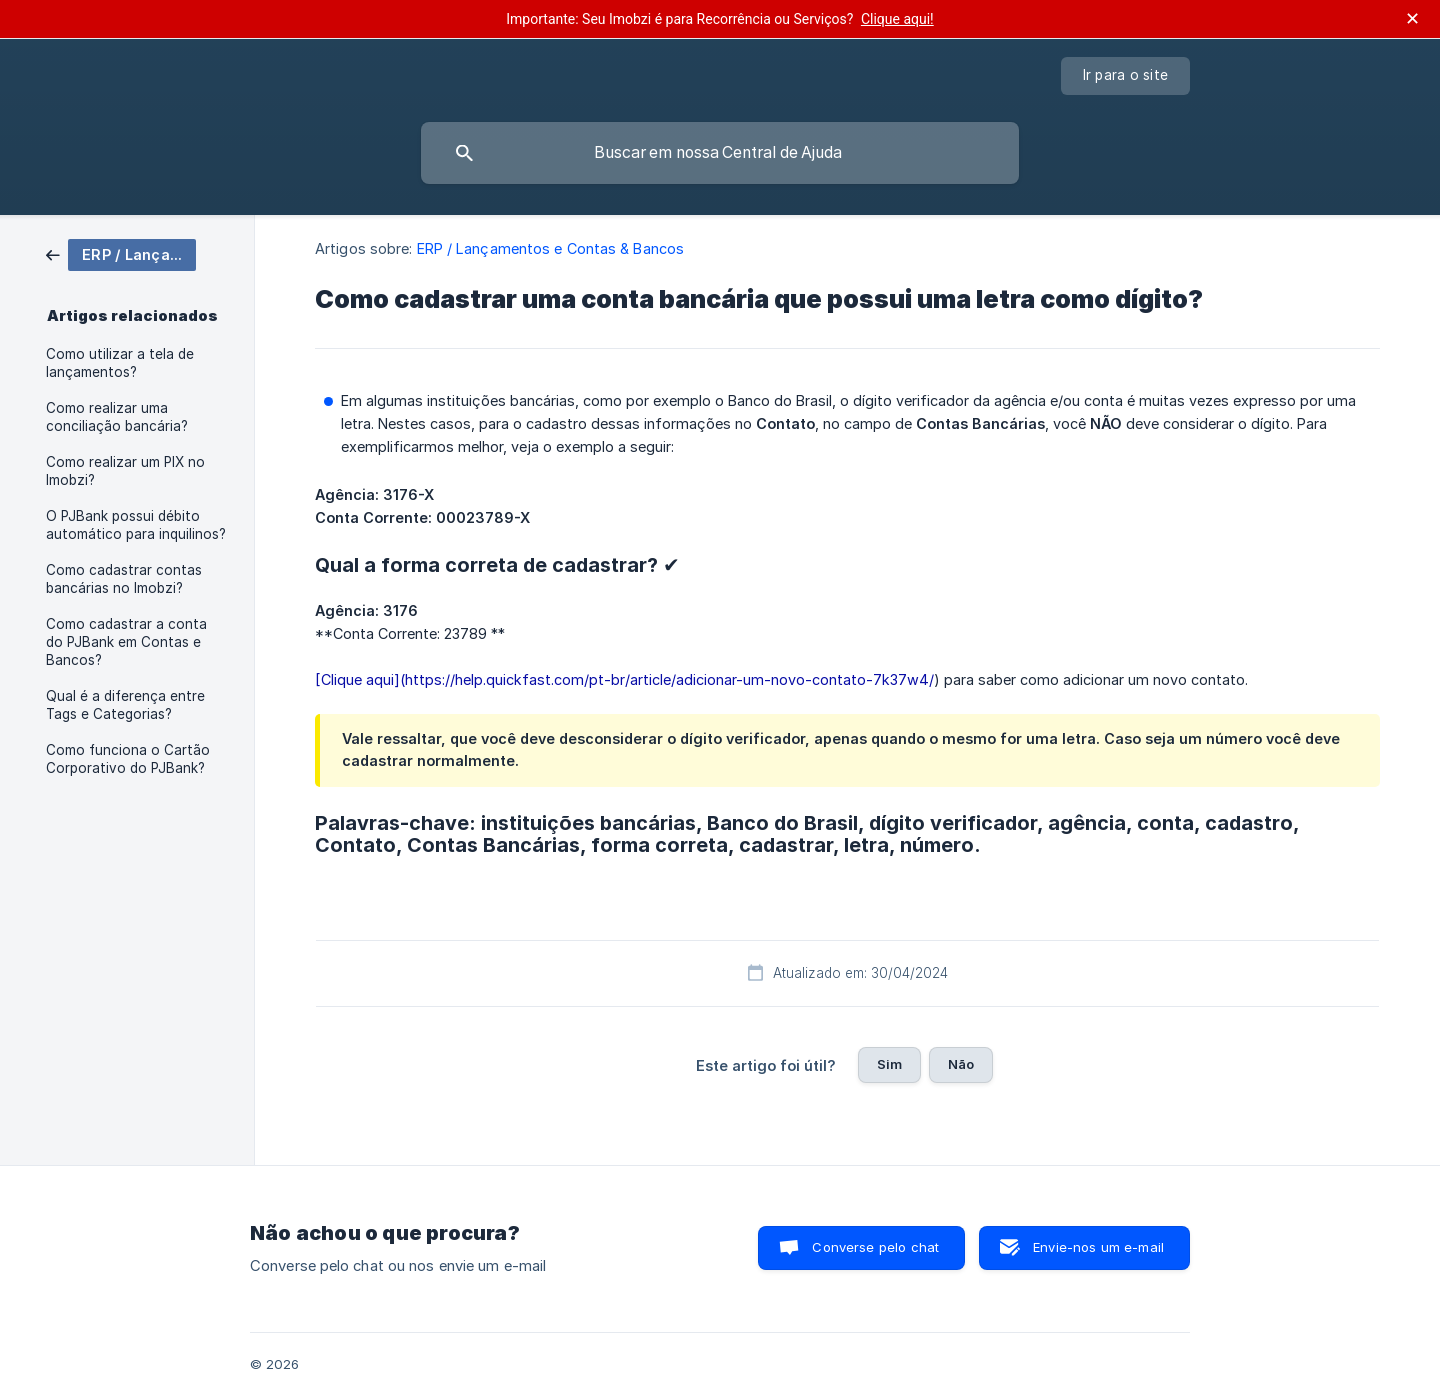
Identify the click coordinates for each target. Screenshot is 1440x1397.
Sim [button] (889, 1064)
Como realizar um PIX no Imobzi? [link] (125, 471)
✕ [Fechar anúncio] (1412, 19)
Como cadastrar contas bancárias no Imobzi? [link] (124, 579)
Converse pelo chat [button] (875, 1247)
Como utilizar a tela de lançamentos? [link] (120, 363)
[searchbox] (720, 153)
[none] (1126, 76)
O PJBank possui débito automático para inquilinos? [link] (136, 525)
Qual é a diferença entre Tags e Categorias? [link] (125, 705)
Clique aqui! (897, 19)
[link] (121, 253)
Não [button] (961, 1064)
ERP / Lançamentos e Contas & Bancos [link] (551, 248)
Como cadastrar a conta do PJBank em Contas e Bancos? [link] (126, 642)
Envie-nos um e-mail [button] (1098, 1247)
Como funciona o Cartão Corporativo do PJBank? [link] (128, 759)
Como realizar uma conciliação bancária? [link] (117, 417)
